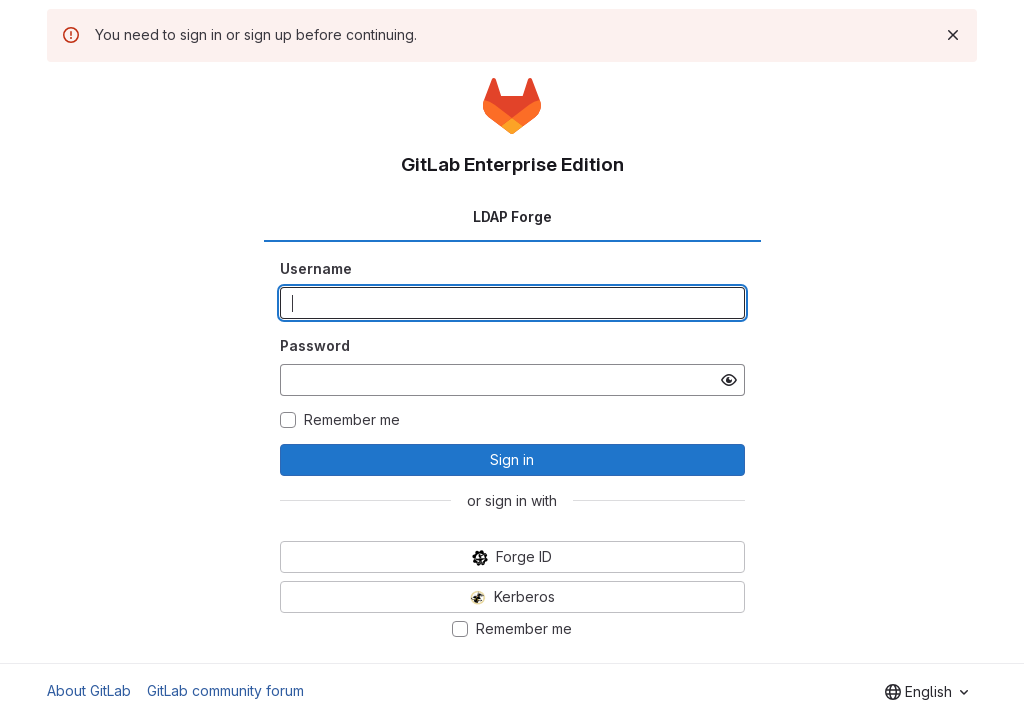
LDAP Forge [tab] (512, 216)
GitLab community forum (225, 690)
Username (316, 268)
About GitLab (89, 690)
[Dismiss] (953, 35)
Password (315, 345)
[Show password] (729, 380)
